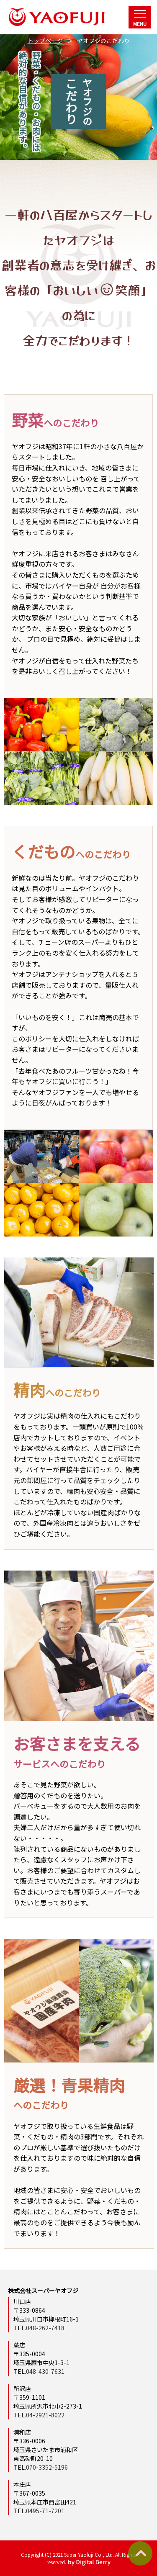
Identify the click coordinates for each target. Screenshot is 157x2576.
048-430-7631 (45, 2371)
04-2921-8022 (45, 2415)
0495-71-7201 (45, 2511)
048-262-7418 (45, 2328)
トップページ (45, 40)
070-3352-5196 (47, 2467)
